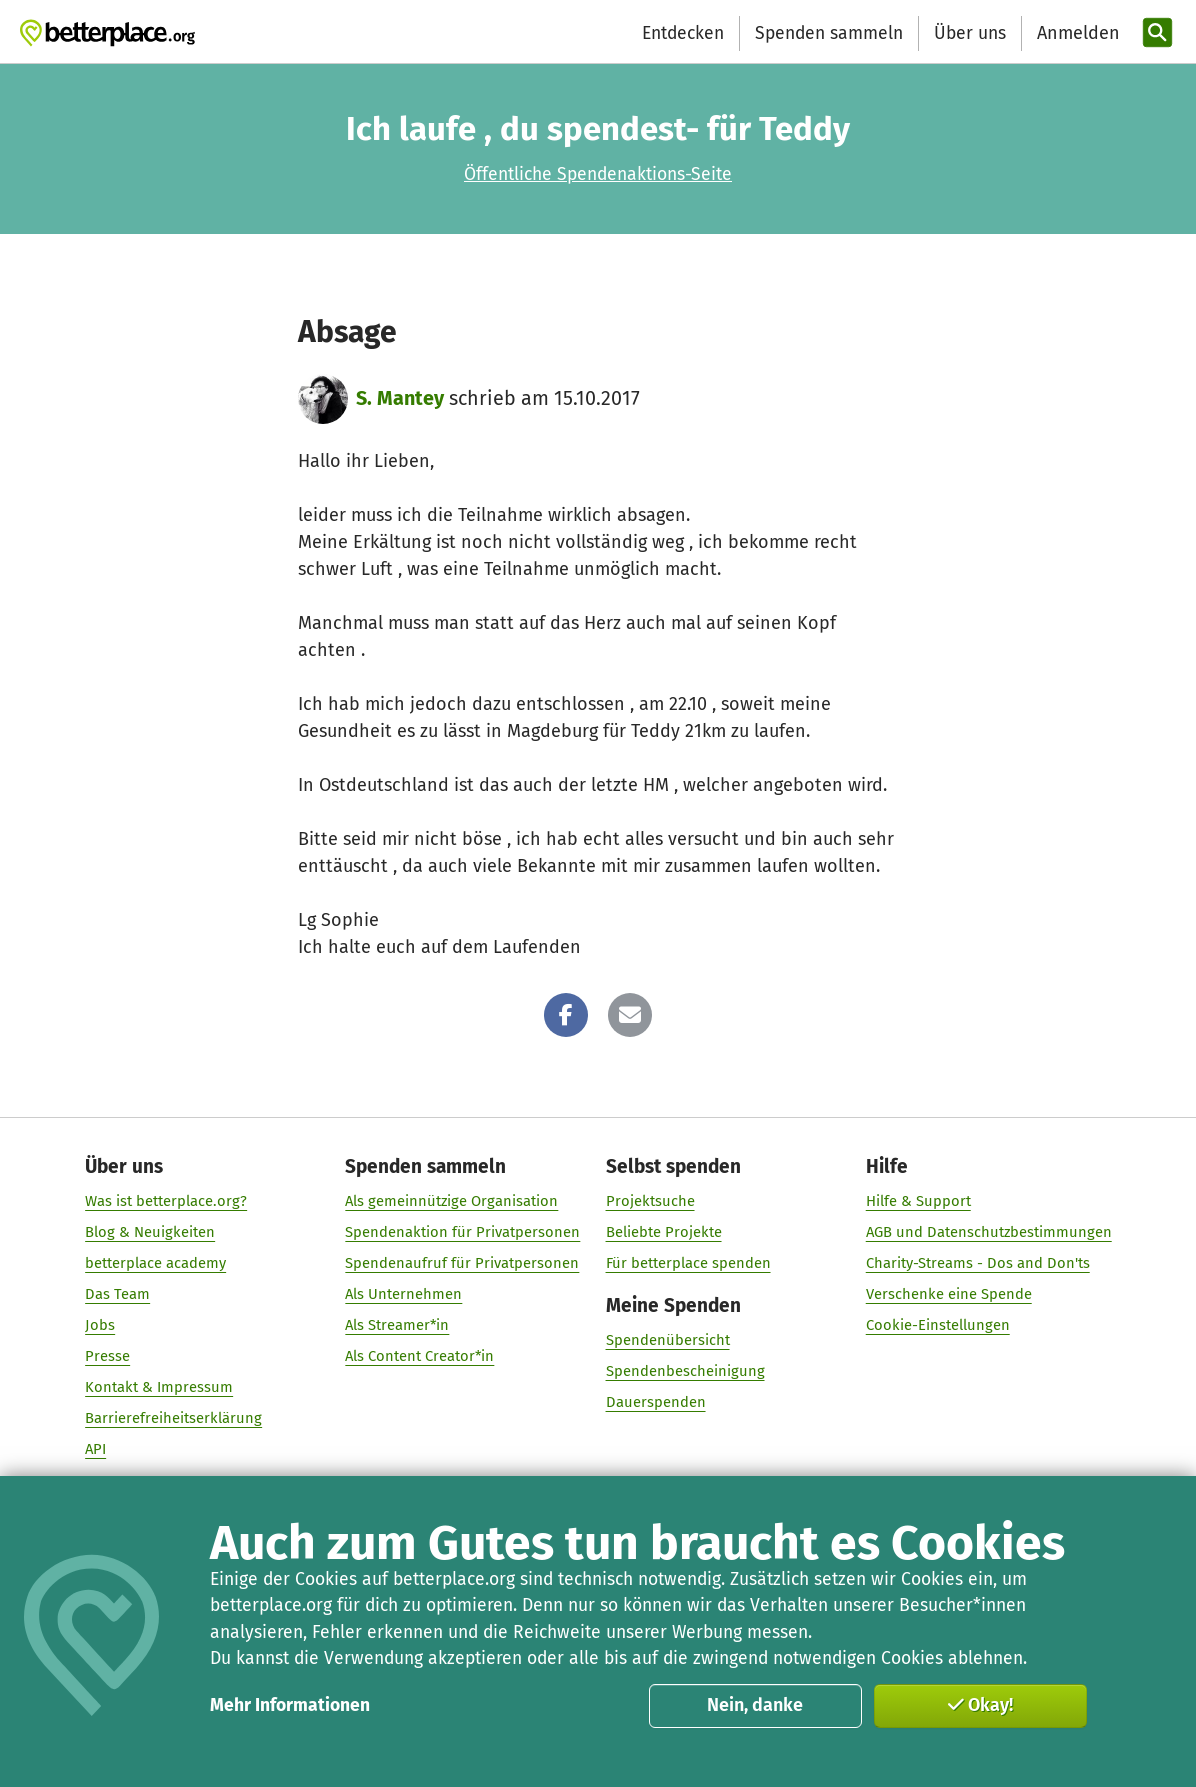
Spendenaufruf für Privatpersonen (462, 1263)
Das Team (117, 1294)
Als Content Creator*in (419, 1356)
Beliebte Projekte (663, 1232)
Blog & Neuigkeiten (150, 1232)
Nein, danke (755, 1705)
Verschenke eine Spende (948, 1294)
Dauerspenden (655, 1402)
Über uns (970, 33)
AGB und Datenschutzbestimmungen (988, 1232)
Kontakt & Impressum (159, 1387)
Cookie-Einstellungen (937, 1325)
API (95, 1449)
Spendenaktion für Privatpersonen (462, 1232)
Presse (107, 1356)
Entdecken (683, 33)
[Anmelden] (1076, 33)
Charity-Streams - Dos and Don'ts (977, 1263)
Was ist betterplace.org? (166, 1201)
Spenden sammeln (829, 33)
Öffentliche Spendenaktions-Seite (598, 174)
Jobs (100, 1325)
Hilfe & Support (917, 1201)
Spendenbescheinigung (684, 1371)
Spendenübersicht (667, 1340)
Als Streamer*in (397, 1325)
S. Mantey (400, 398)
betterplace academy (155, 1263)
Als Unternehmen (403, 1294)
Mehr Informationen (290, 1705)
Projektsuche (649, 1201)
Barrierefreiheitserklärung (173, 1418)
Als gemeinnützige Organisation (451, 1201)
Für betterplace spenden (687, 1263)
